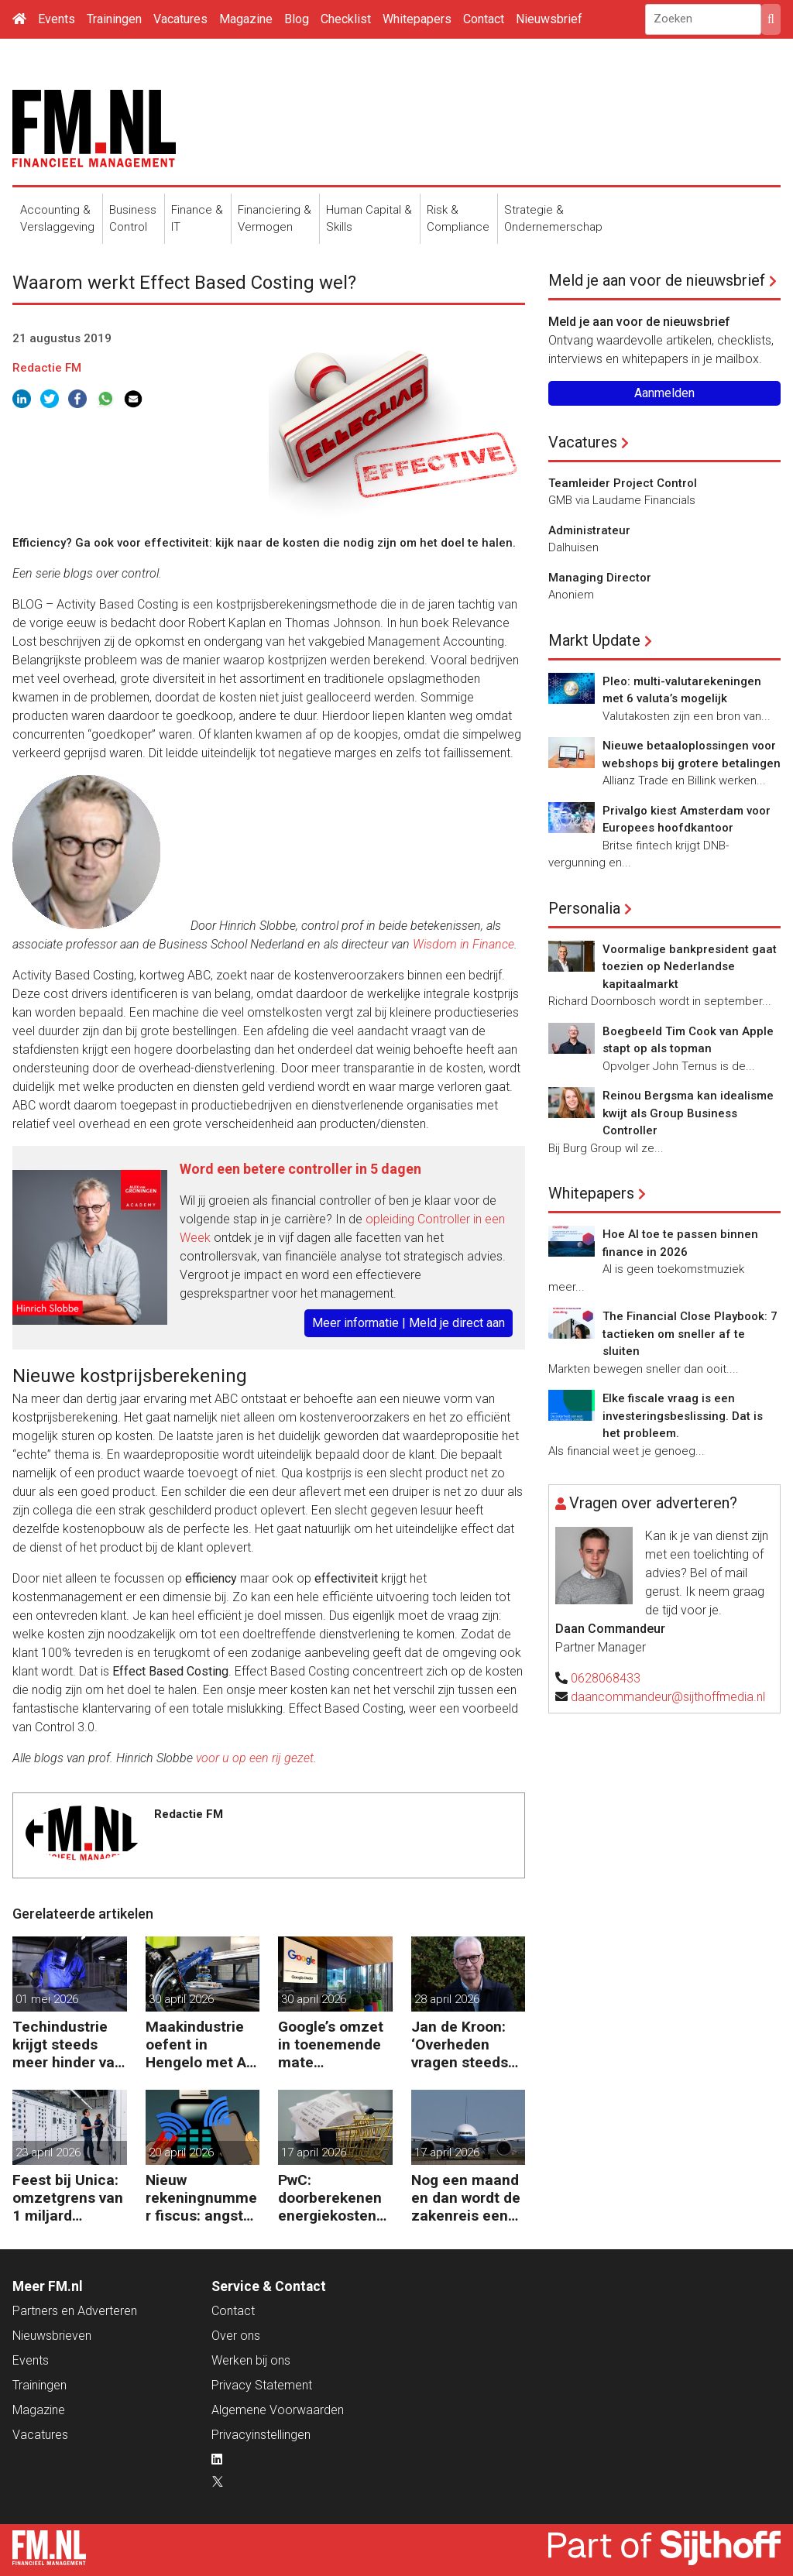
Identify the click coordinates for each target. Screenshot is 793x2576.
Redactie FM (46, 368)
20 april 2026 (181, 2152)
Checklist (346, 19)
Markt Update (594, 640)
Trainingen (114, 19)
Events (56, 19)
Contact (483, 19)
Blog (296, 19)
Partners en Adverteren (74, 2310)
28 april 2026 (446, 1999)
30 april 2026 (181, 1999)
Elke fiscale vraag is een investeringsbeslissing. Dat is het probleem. (682, 1415)
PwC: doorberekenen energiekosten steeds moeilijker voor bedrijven (330, 2197)
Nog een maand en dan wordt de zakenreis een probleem (465, 2197)
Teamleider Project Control (622, 483)
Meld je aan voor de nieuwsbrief (656, 280)
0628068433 (605, 1678)
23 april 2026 (48, 2152)
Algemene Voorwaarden (277, 2410)
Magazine (246, 19)
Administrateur (589, 530)
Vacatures (180, 19)
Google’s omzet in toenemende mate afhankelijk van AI (330, 2044)
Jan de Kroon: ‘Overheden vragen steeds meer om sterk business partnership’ (461, 2044)
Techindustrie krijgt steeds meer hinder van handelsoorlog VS (67, 2044)
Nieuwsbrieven (51, 2335)
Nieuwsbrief (549, 19)
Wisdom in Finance (463, 944)
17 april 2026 (313, 2152)
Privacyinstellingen (261, 2434)
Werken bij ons (250, 2360)
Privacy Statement (261, 2385)
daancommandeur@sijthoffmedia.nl (668, 1696)
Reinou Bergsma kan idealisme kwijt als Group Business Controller (688, 1113)
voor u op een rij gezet (255, 1758)
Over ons (235, 2335)
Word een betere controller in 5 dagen (300, 1169)
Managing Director (599, 578)
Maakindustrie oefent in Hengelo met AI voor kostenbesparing (199, 2044)
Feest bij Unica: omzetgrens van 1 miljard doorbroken (67, 2197)
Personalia (584, 908)
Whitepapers (417, 19)
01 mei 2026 (46, 1999)
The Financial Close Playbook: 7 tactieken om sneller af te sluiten (690, 1333)
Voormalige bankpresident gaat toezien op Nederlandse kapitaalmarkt (689, 966)
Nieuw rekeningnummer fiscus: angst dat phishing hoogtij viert (201, 2197)
